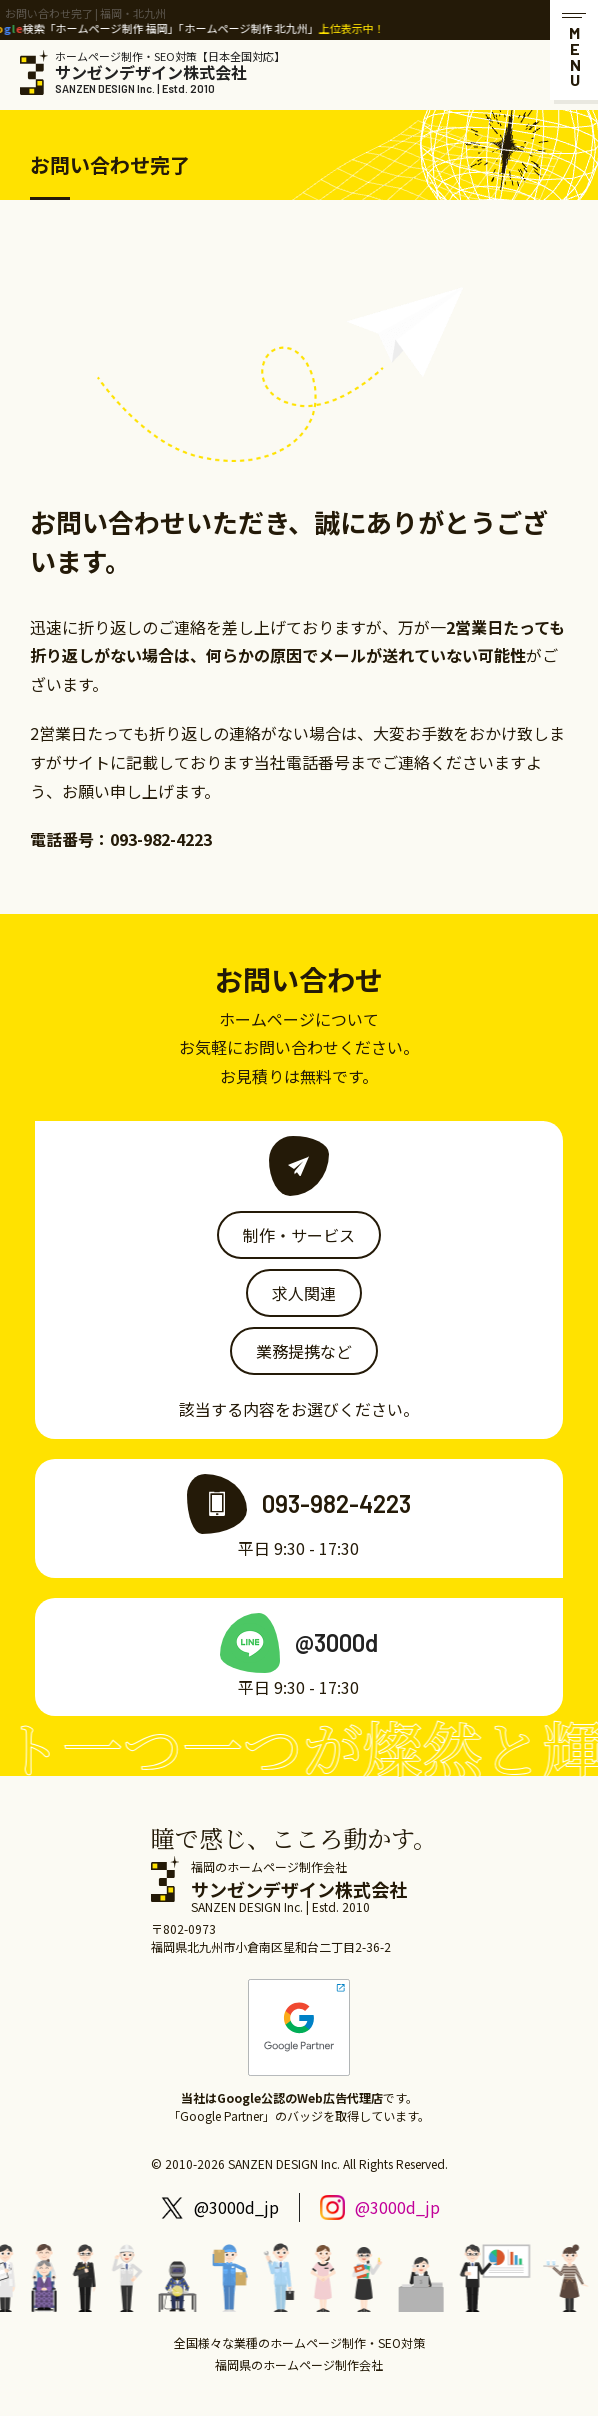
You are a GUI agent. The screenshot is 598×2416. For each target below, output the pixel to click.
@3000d (336, 1642)
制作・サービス (299, 1235)
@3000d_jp (236, 2207)
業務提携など (304, 1351)
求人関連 (304, 1293)
